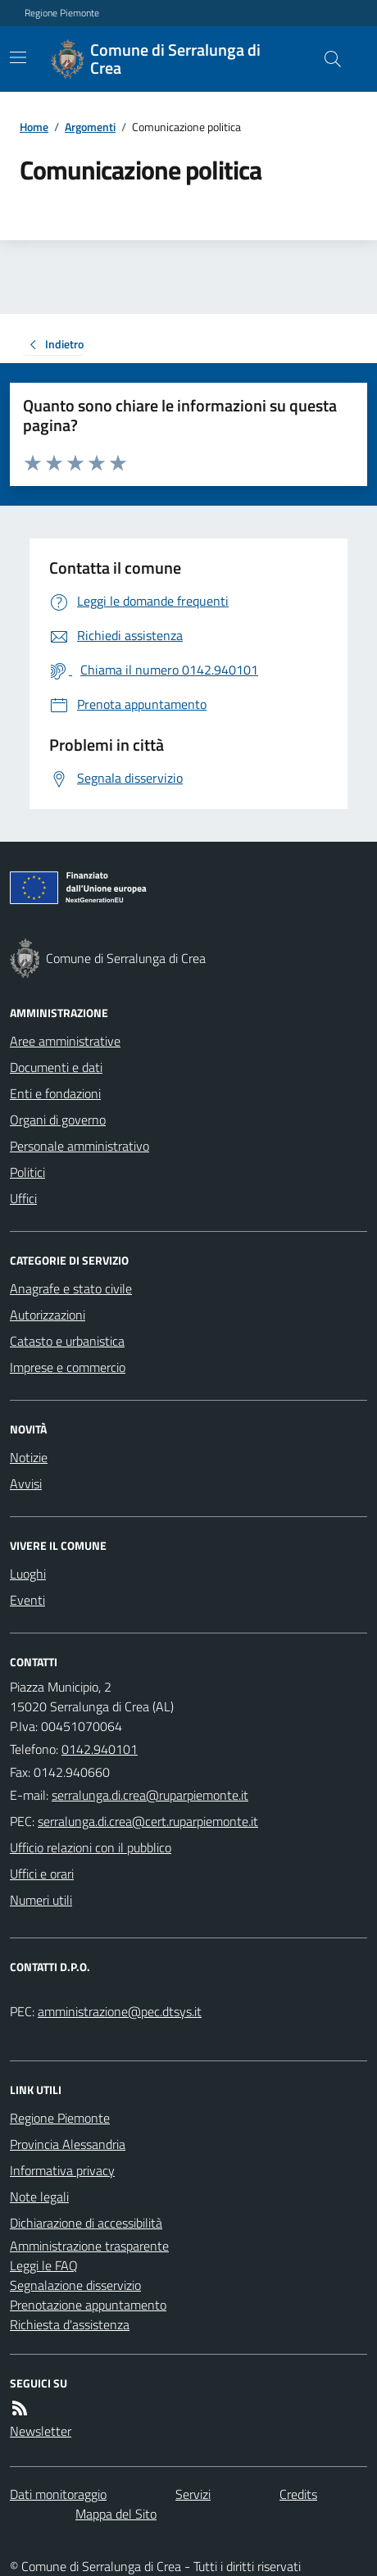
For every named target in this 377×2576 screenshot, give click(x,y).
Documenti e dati (56, 1067)
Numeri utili (41, 1900)
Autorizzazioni (47, 1314)
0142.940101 (99, 1749)
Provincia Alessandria (67, 2144)
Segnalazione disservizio (75, 2285)
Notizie (29, 1457)
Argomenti (90, 126)
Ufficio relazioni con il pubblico (90, 1847)
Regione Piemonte (62, 13)
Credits (298, 2494)
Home (34, 126)
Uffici (23, 1198)
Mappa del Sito (116, 2514)
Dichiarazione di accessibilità (86, 2223)
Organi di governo (58, 1119)
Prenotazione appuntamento (88, 2305)
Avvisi (26, 1483)
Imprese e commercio (67, 1367)
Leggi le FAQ (44, 2265)
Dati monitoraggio (58, 2494)
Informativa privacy (62, 2170)
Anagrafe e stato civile (71, 1288)
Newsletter (40, 2431)
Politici (27, 1172)
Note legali (39, 2196)
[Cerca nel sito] (326, 59)
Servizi (193, 2494)
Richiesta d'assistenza (69, 2324)
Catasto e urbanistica (67, 1341)
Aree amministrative (65, 1041)
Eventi (27, 1600)
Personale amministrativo (79, 1146)
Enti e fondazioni (55, 1093)
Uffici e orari (42, 1873)
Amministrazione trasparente (89, 2246)
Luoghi (28, 1573)
